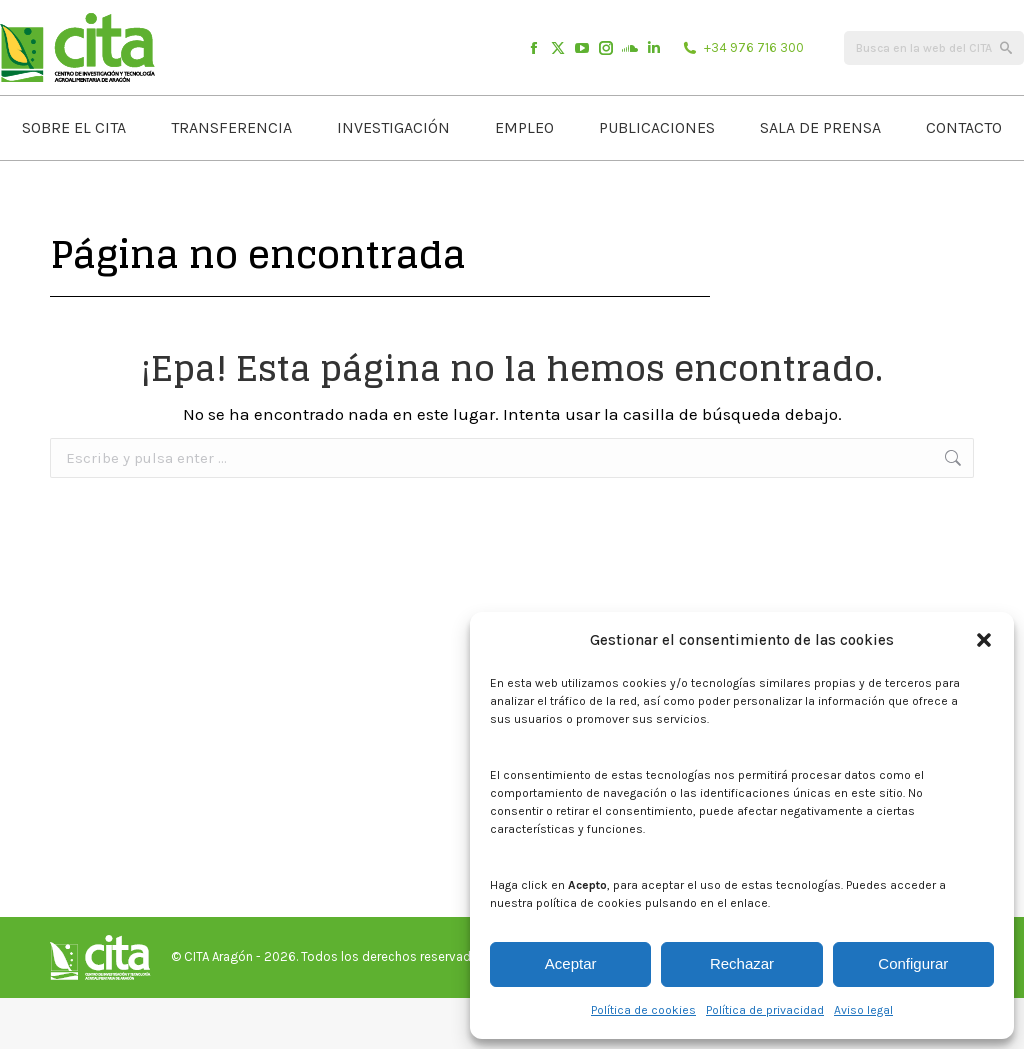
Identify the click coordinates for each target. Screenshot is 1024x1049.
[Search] (934, 99)
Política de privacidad (765, 1010)
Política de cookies (643, 1010)
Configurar (913, 963)
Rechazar (742, 963)
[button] (984, 640)
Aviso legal (863, 1010)
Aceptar (571, 963)
